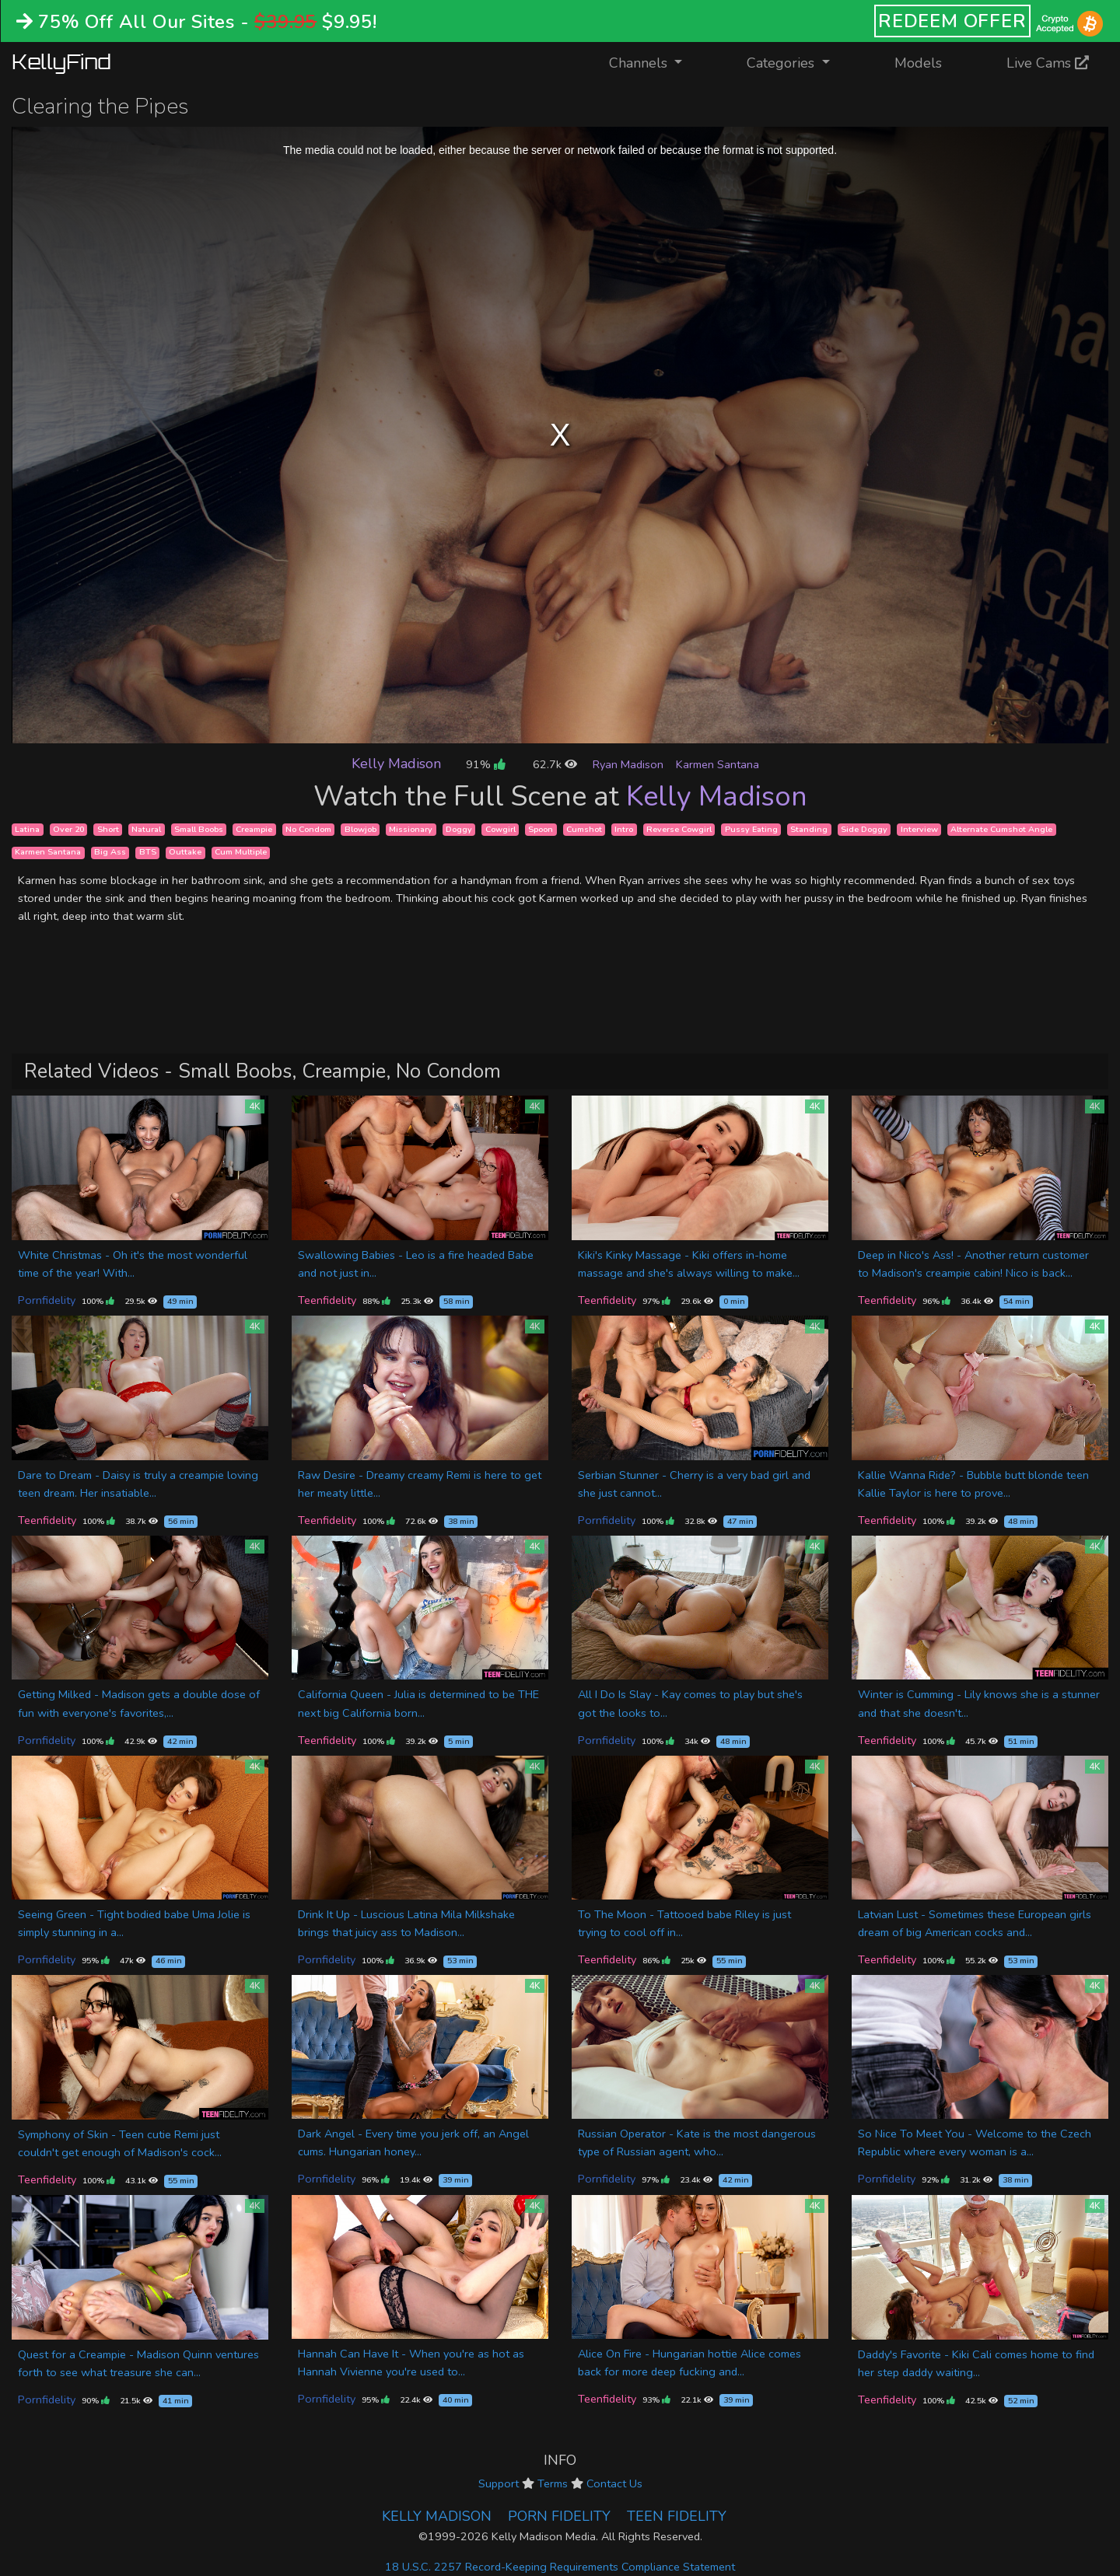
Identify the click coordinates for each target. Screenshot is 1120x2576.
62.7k (555, 764)
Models (918, 63)
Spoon (540, 829)
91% (485, 764)
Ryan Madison (628, 764)
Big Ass (110, 852)
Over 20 (68, 829)
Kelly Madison (396, 763)
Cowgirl (500, 829)
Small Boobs (198, 829)
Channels (655, 61)
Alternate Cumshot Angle (1001, 829)
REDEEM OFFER (952, 21)
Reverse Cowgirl (679, 829)
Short (108, 829)
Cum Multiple (241, 852)
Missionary (410, 829)
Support (498, 2483)
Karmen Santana (717, 764)
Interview (919, 829)
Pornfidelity (46, 1300)
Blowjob (360, 829)
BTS (147, 852)
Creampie (254, 829)
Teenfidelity (327, 1300)
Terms (552, 2483)
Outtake (185, 852)
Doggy (459, 829)
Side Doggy (864, 829)
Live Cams (1047, 63)
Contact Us (614, 2483)
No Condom (308, 829)
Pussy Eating (751, 829)
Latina (27, 829)
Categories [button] (782, 63)
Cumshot (584, 829)
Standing (809, 829)
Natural (146, 829)
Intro (623, 829)
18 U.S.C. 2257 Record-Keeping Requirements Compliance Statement (560, 2566)
